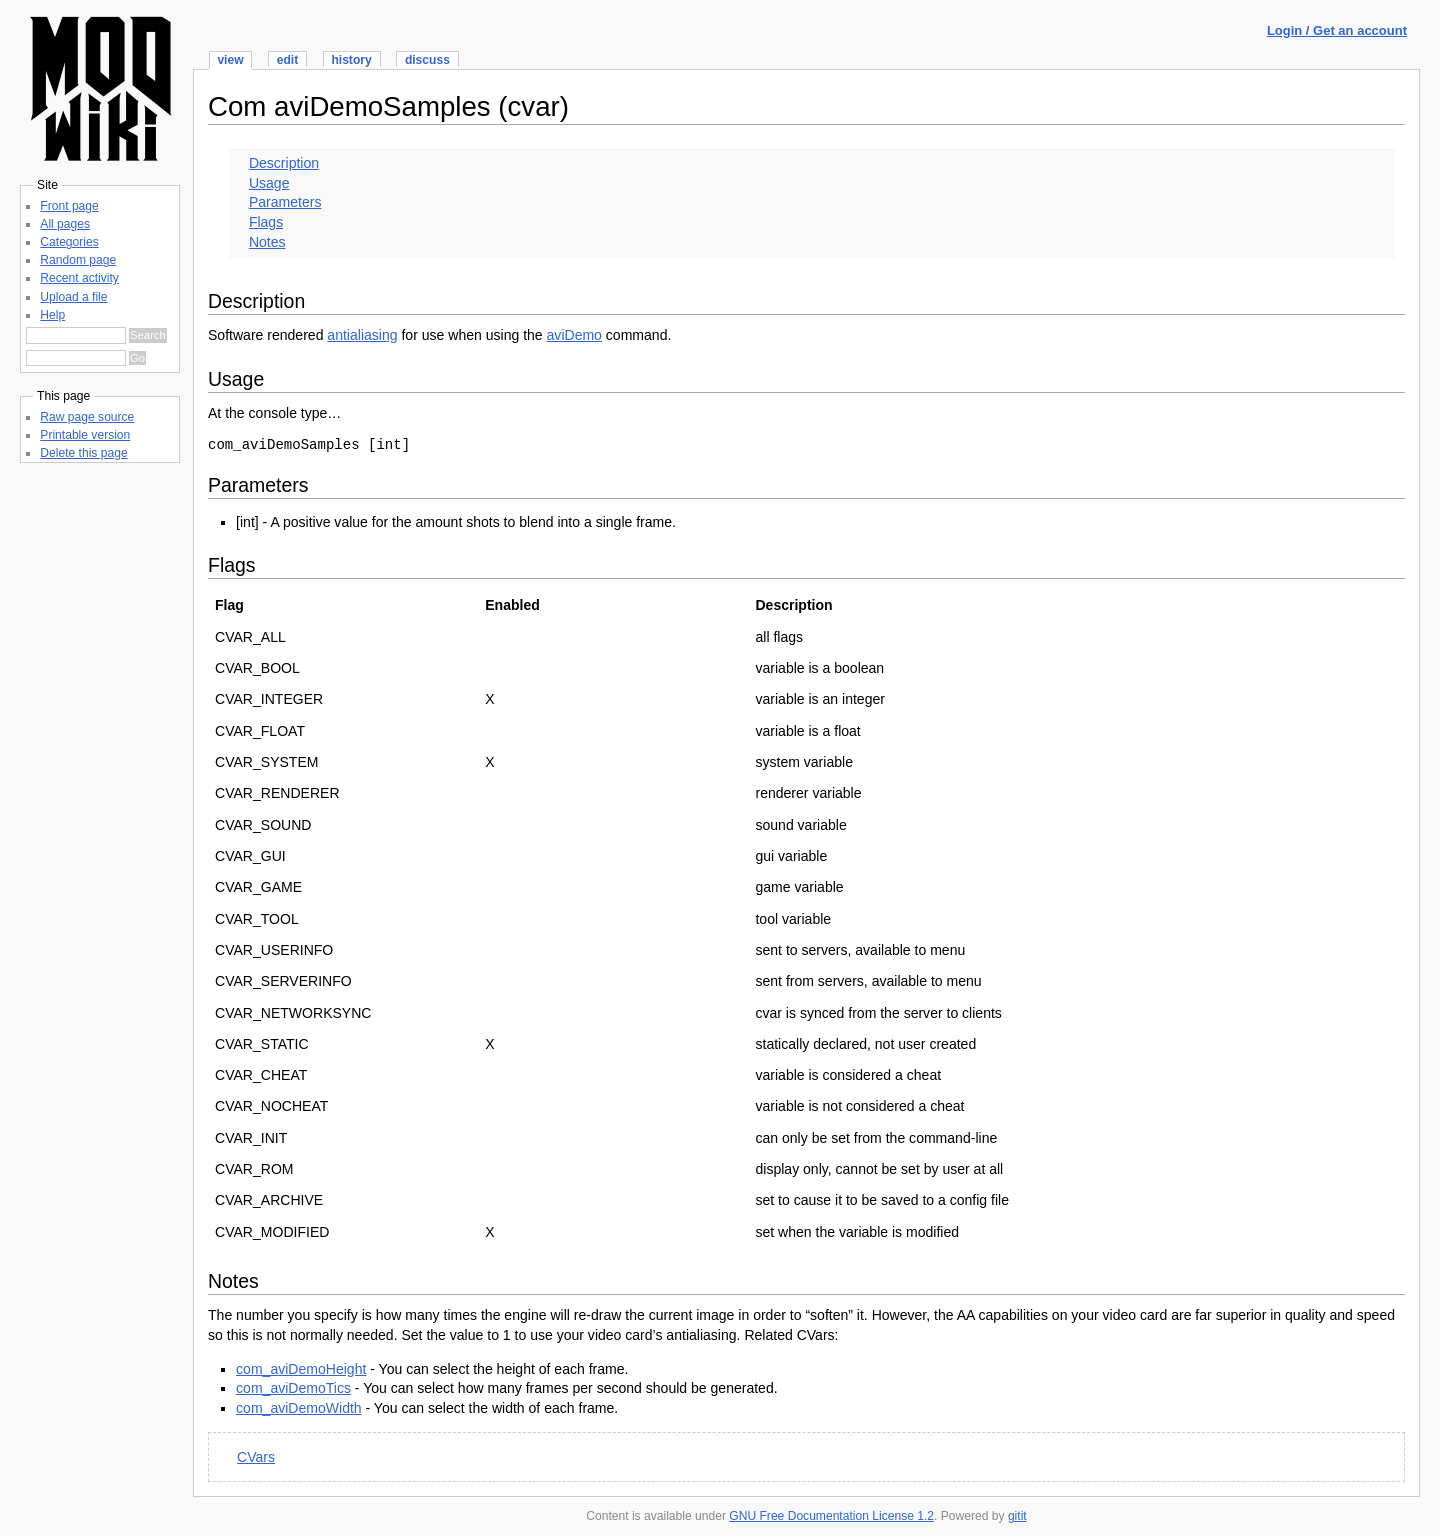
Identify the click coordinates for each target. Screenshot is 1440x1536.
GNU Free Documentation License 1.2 (831, 1516)
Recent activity (79, 278)
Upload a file (73, 297)
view (230, 60)
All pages (65, 224)
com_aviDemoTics (293, 1388)
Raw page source (87, 417)
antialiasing (362, 335)
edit (287, 60)
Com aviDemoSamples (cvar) (388, 106)
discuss (427, 60)
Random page (78, 260)
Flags (266, 222)
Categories (69, 242)
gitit (1017, 1516)
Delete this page (83, 453)
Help (52, 315)
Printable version (85, 435)
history (351, 60)
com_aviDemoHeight (301, 1369)
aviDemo (574, 335)
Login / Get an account (1337, 30)
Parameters (285, 202)
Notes (267, 242)
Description (284, 163)
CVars (256, 1457)
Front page (69, 206)
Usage (269, 183)
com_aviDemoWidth (299, 1408)
